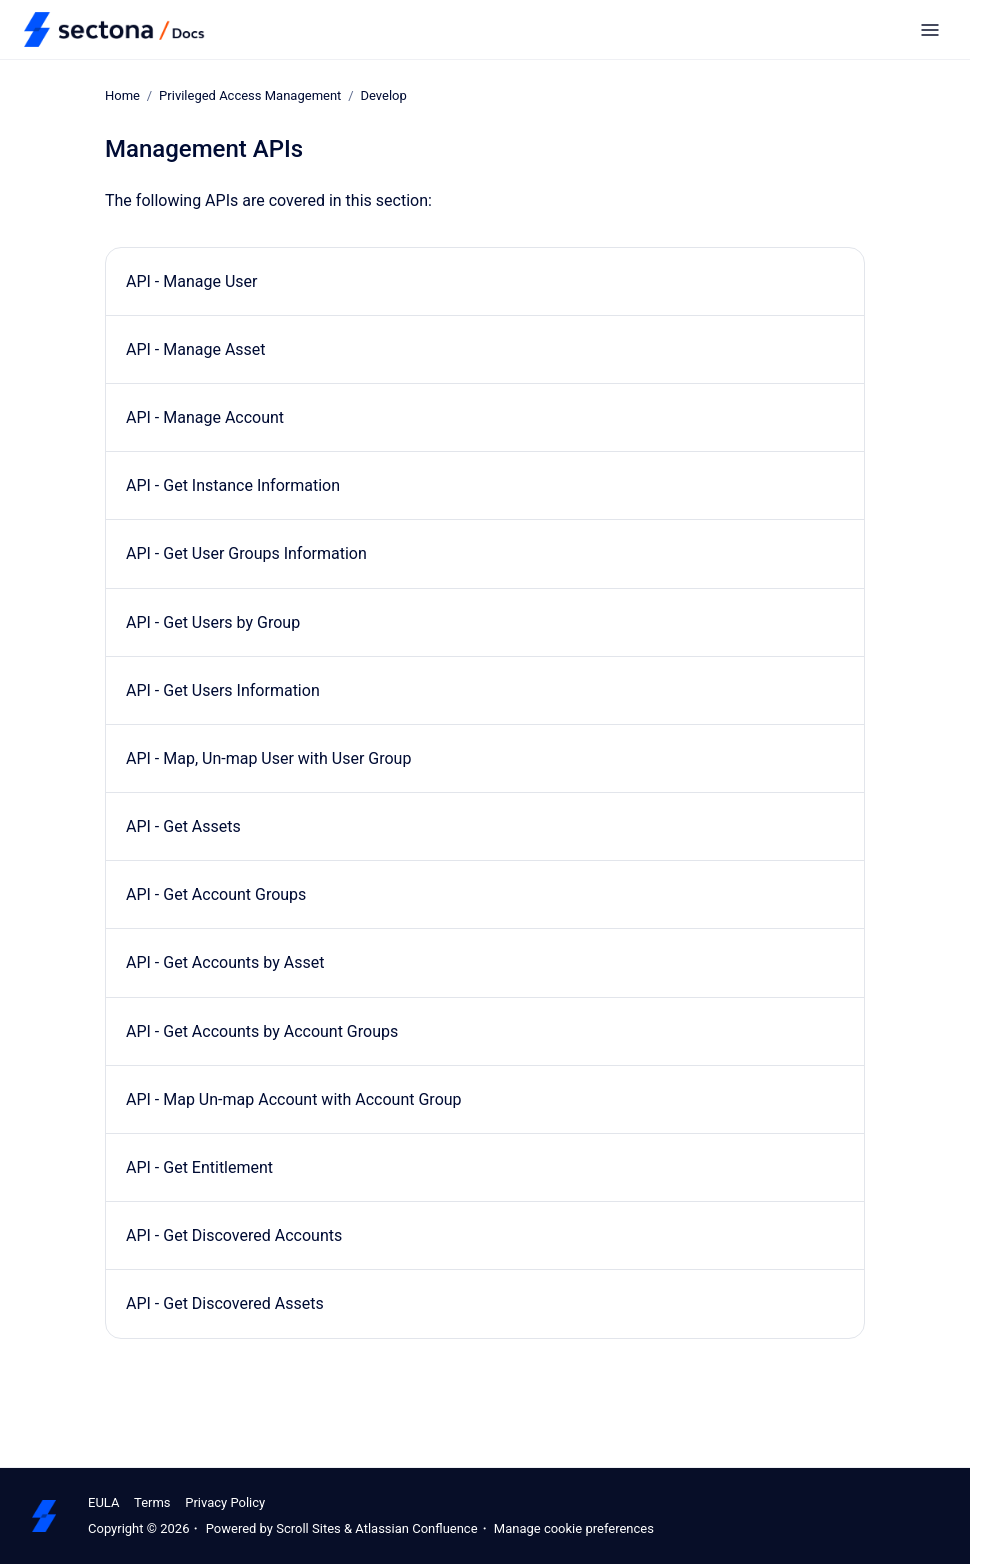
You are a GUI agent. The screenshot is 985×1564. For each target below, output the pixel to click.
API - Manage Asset (196, 349)
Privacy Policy (225, 1502)
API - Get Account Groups (216, 894)
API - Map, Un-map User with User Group (268, 758)
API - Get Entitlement (199, 1167)
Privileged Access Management (250, 95)
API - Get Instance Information (233, 485)
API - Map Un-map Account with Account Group (294, 1099)
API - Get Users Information (223, 690)
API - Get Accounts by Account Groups (262, 1031)
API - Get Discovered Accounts (234, 1235)
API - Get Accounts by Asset (225, 962)
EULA (103, 1502)
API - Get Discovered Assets (225, 1303)
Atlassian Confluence (416, 1528)
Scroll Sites (308, 1528)
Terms (152, 1502)
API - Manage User (191, 280)
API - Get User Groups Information (246, 553)
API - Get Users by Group (213, 621)
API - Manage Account (205, 417)
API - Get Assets (183, 826)
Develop (383, 95)
